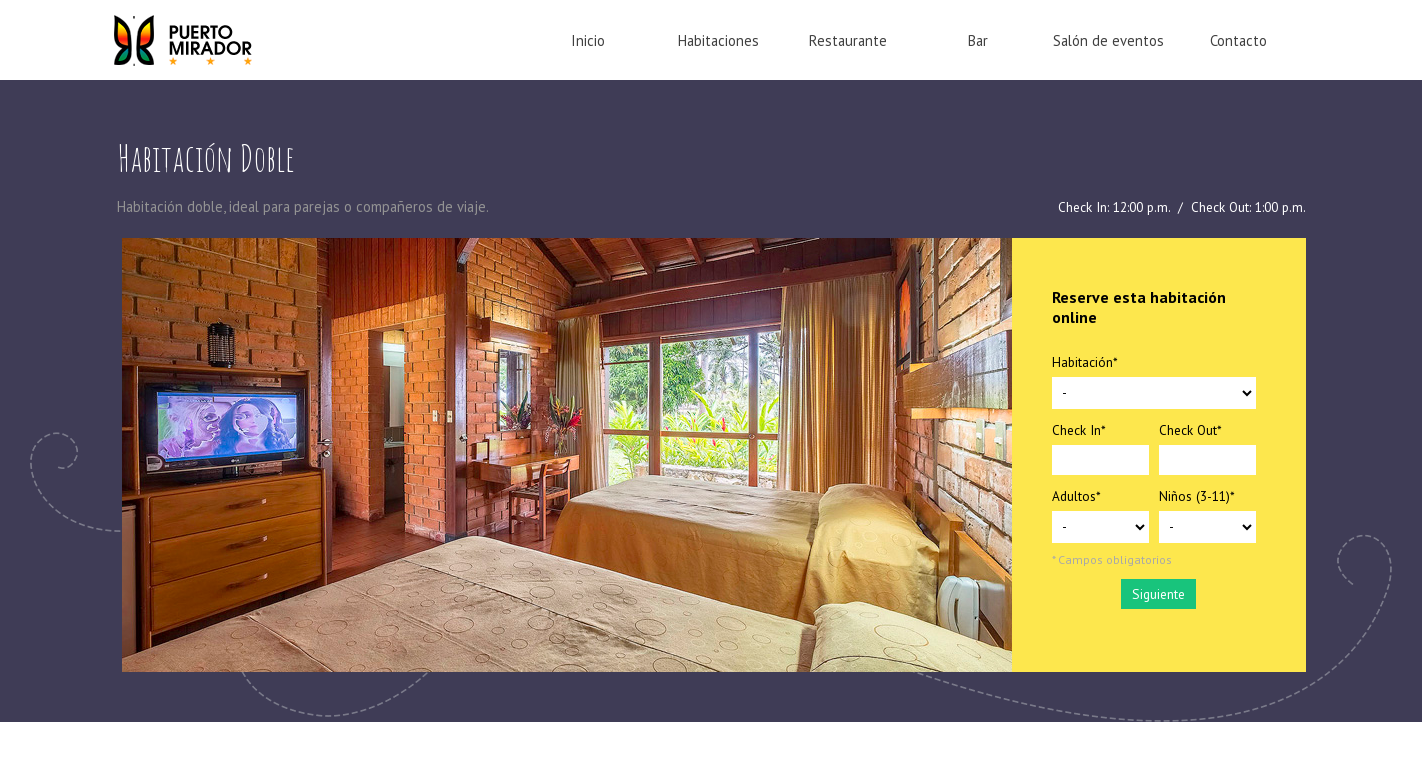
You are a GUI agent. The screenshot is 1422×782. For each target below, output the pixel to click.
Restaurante (848, 40)
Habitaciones (718, 40)
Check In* (1079, 430)
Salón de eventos (1108, 40)
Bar (978, 40)
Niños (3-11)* (1197, 496)
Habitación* (1085, 362)
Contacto (1238, 40)
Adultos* (1076, 496)
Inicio (588, 40)
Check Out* (1190, 430)
